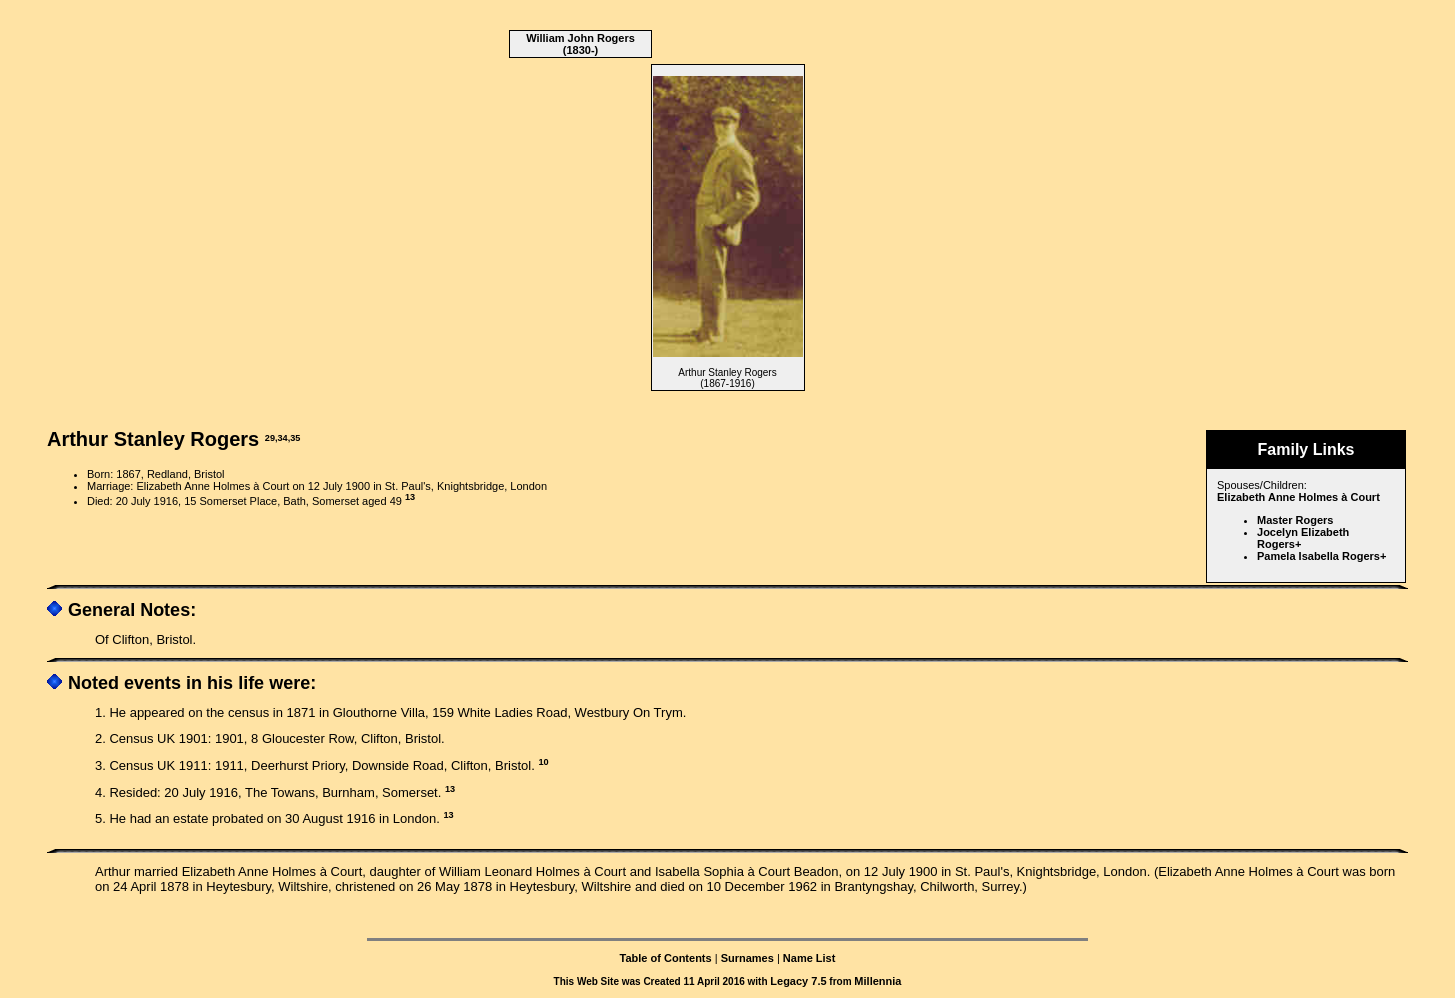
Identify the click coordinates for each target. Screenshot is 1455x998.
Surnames (747, 958)
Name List (809, 958)
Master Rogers (1295, 520)
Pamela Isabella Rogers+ (1321, 556)
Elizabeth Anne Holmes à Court (1298, 497)
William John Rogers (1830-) (580, 44)
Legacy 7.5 (798, 981)
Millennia (877, 981)
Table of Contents (666, 958)
